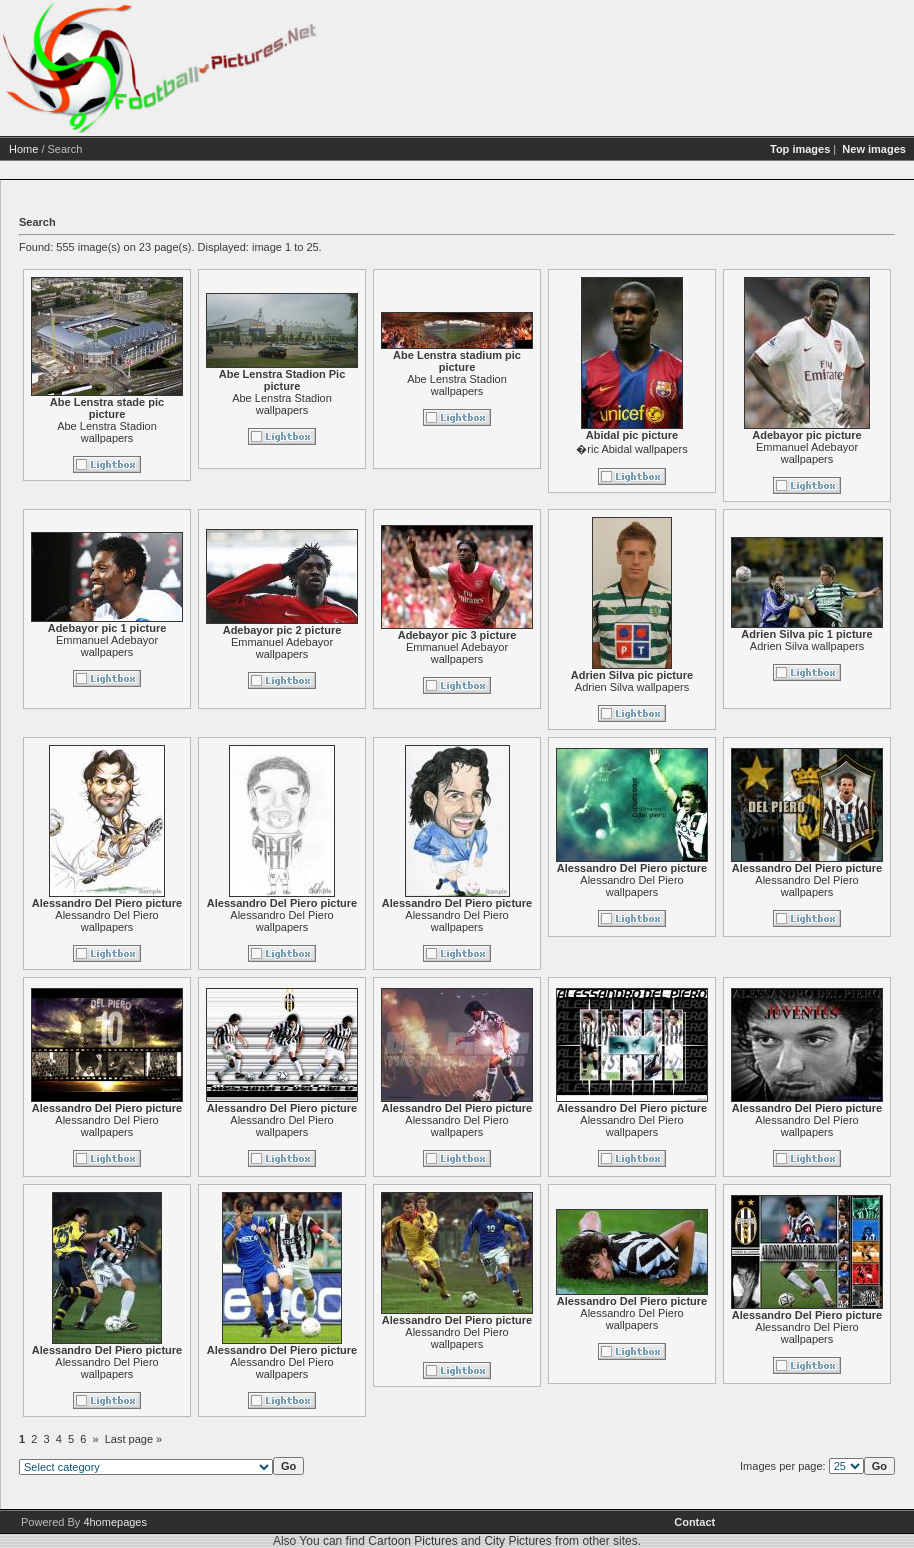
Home (23, 149)
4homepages (115, 1522)
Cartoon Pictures (412, 1541)
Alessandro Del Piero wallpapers (106, 921)
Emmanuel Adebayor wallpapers (807, 453)
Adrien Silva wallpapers (632, 687)
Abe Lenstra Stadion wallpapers (107, 432)
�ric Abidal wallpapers (631, 449)
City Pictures (517, 1541)
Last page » (134, 1439)
